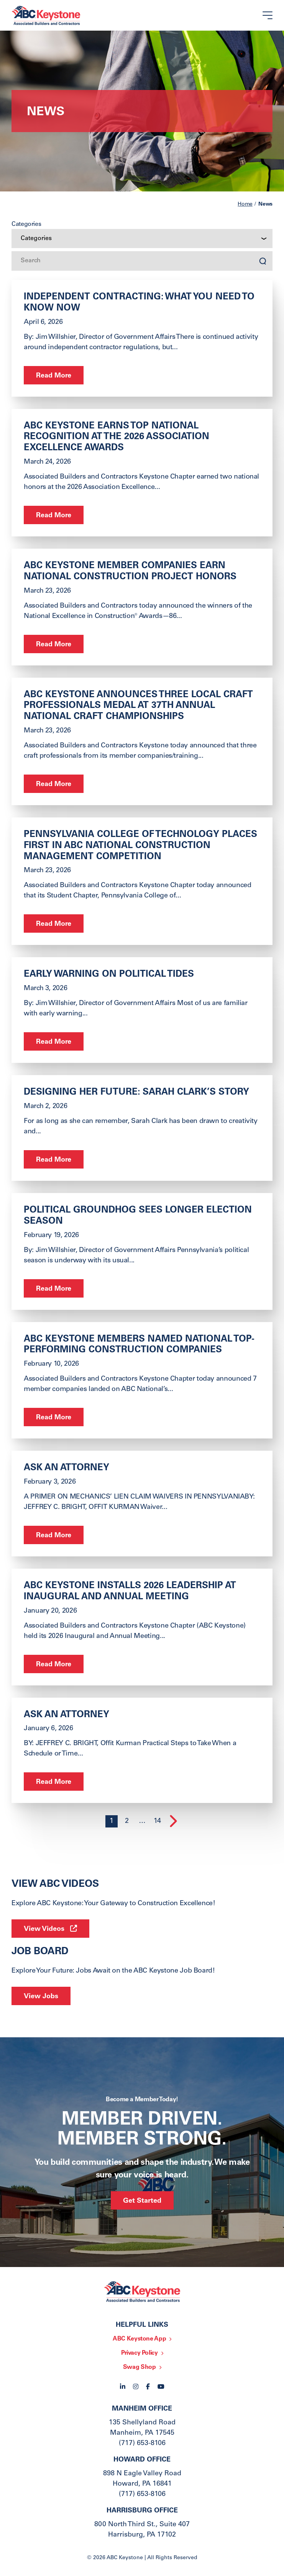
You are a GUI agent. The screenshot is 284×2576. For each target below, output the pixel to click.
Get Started (142, 2201)
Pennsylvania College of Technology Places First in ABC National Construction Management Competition (140, 846)
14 (157, 1821)
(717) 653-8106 (142, 2443)
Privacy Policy (139, 2353)
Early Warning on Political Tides (109, 974)
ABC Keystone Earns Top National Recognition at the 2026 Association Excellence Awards (116, 437)
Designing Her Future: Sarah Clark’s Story (136, 1092)
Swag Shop (139, 2367)
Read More (53, 376)
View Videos (44, 1929)
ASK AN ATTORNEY (66, 1468)
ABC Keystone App (139, 2339)
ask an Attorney (66, 1715)
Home (245, 204)
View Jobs (41, 1996)
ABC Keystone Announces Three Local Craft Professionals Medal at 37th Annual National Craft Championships (138, 706)
